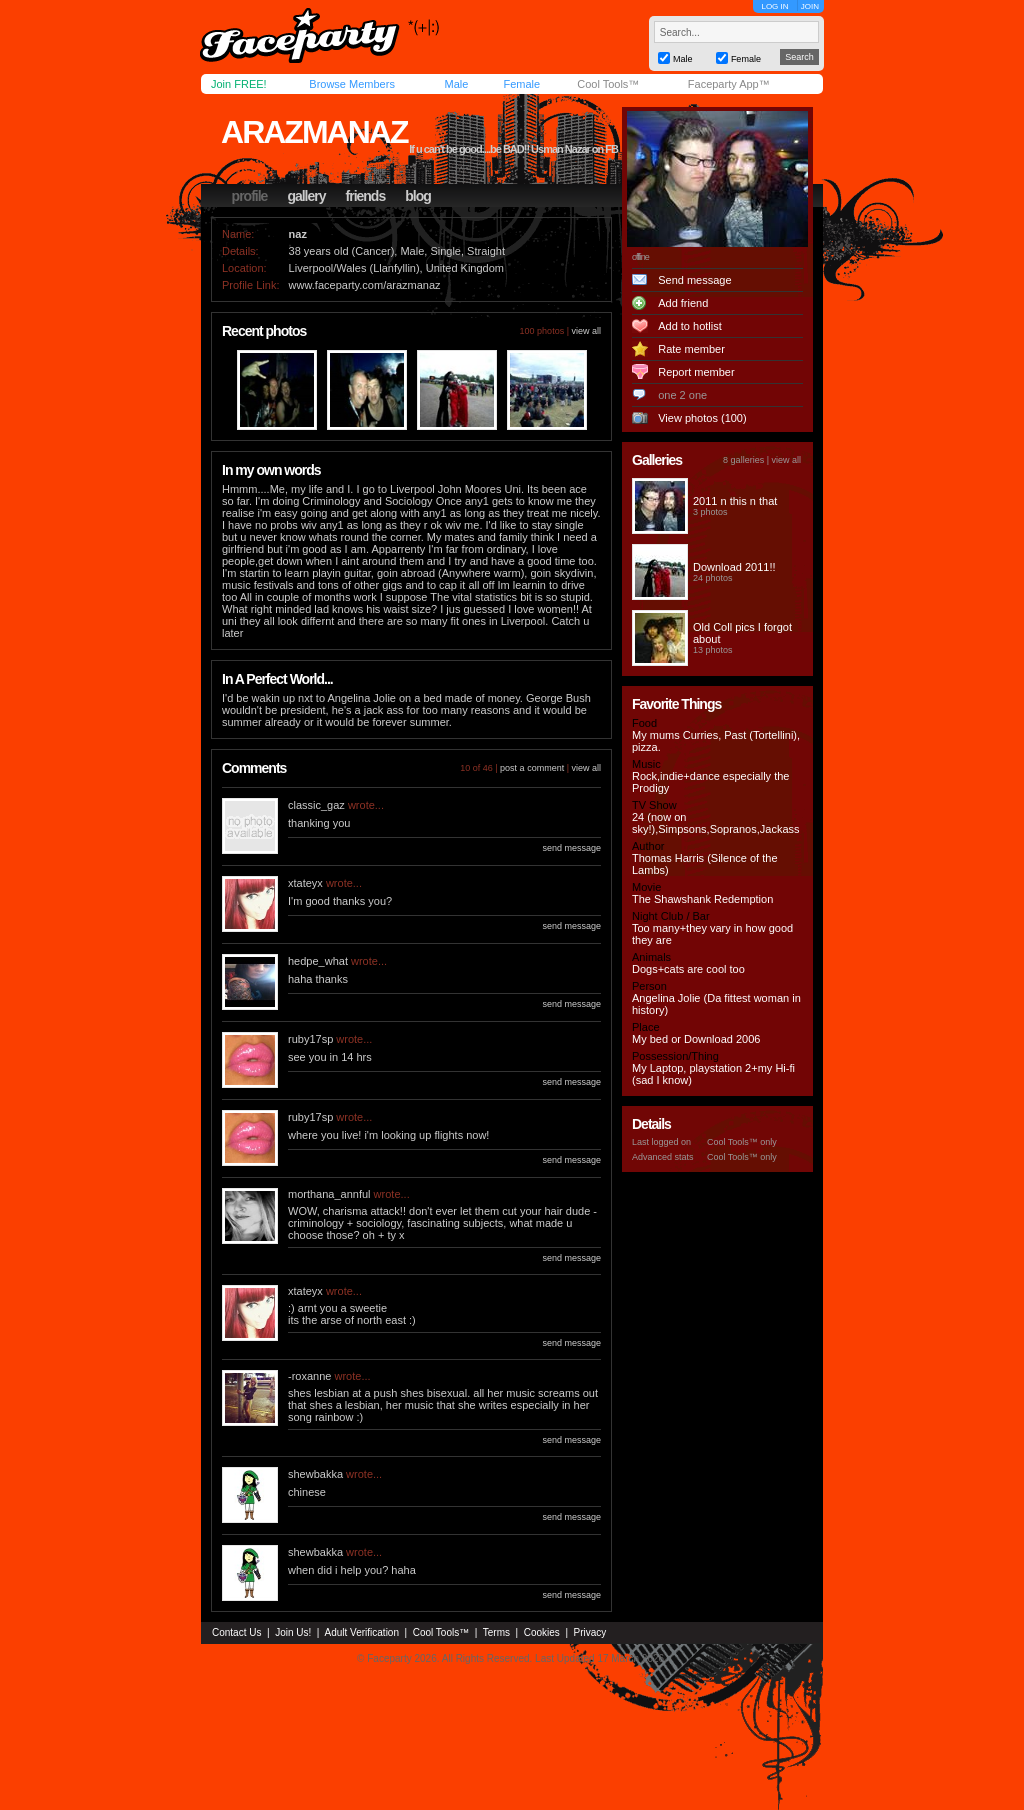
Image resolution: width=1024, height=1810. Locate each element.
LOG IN (774, 6)
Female (521, 84)
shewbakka (315, 1474)
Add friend (683, 303)
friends (366, 196)
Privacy (590, 1632)
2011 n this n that (735, 501)
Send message (694, 280)
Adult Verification (361, 1632)
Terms (496, 1632)
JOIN (810, 6)
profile (250, 196)
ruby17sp (310, 1039)
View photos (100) (702, 418)
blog (418, 196)
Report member (696, 372)
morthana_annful (329, 1194)
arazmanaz (314, 132)
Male (456, 84)
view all (586, 331)
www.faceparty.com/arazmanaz (365, 285)
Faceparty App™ (729, 84)
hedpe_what (318, 961)
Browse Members (352, 84)
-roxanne (309, 1376)
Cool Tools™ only (742, 1142)
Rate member (691, 349)
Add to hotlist (690, 326)
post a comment (532, 768)
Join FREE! (239, 84)
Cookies (542, 1632)
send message (571, 848)
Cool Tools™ (608, 84)
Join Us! (293, 1632)
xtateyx (305, 883)
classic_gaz (316, 805)
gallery (306, 196)
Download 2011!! (734, 567)
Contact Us (236, 1632)
